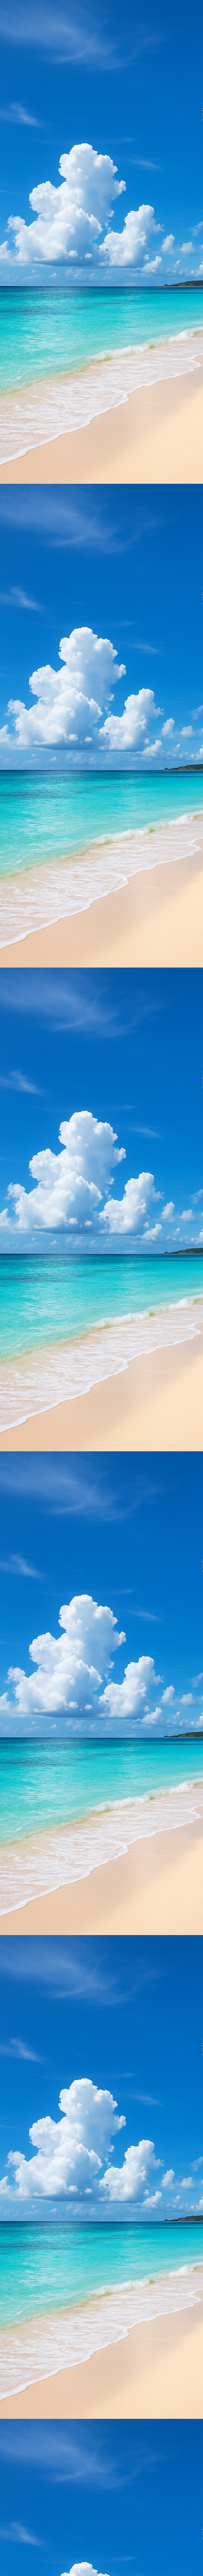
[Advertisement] (101, 44)
